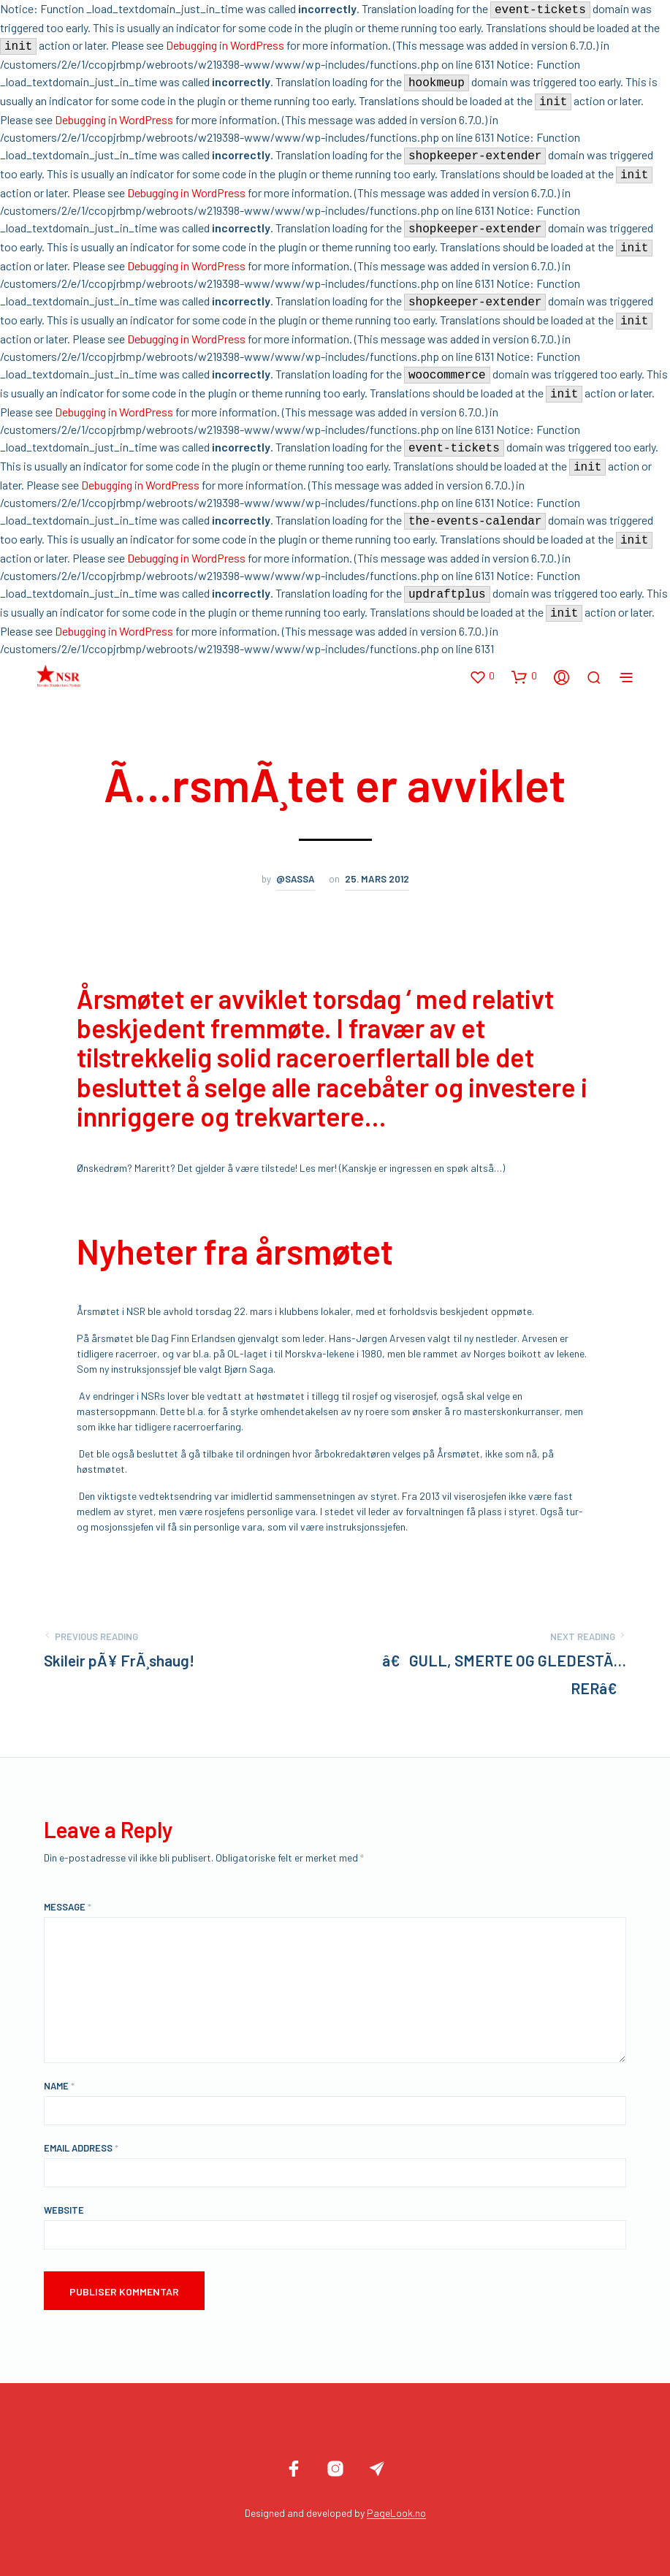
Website (64, 2210)
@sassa (295, 879)
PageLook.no (396, 2513)
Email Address (81, 2148)
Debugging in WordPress (225, 45)
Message (67, 1907)
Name (59, 2086)
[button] (482, 676)
